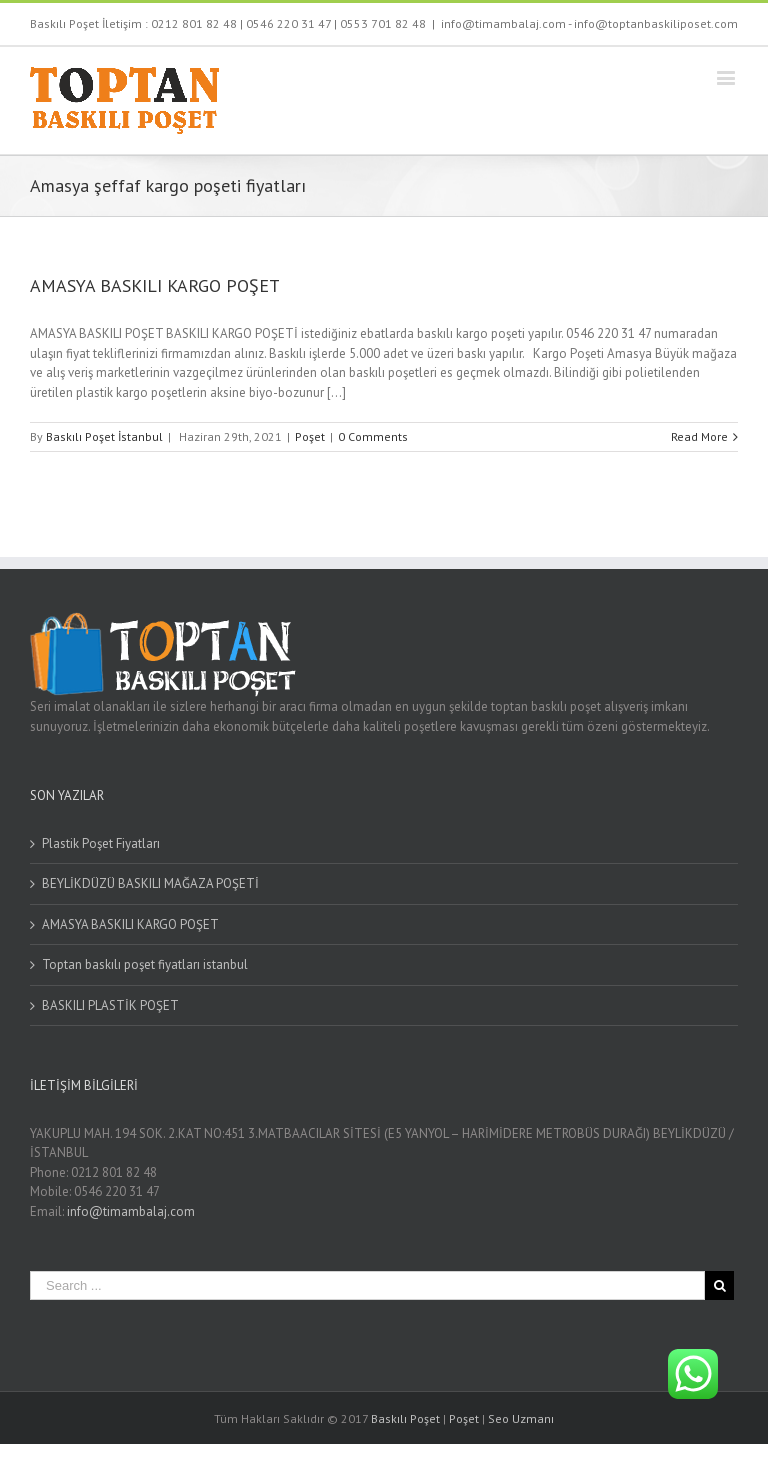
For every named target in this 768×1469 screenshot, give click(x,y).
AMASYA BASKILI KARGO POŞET (155, 285)
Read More (699, 436)
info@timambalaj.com (131, 1211)
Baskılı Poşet (405, 1418)
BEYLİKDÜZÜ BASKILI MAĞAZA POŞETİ (150, 883)
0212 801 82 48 (194, 23)
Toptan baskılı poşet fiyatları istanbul (145, 964)
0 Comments (373, 436)
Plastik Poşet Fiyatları (101, 843)
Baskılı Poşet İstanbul (104, 436)
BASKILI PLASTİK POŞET (110, 1005)
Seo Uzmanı (521, 1418)
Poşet (310, 436)
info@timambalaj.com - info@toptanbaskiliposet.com (589, 23)
